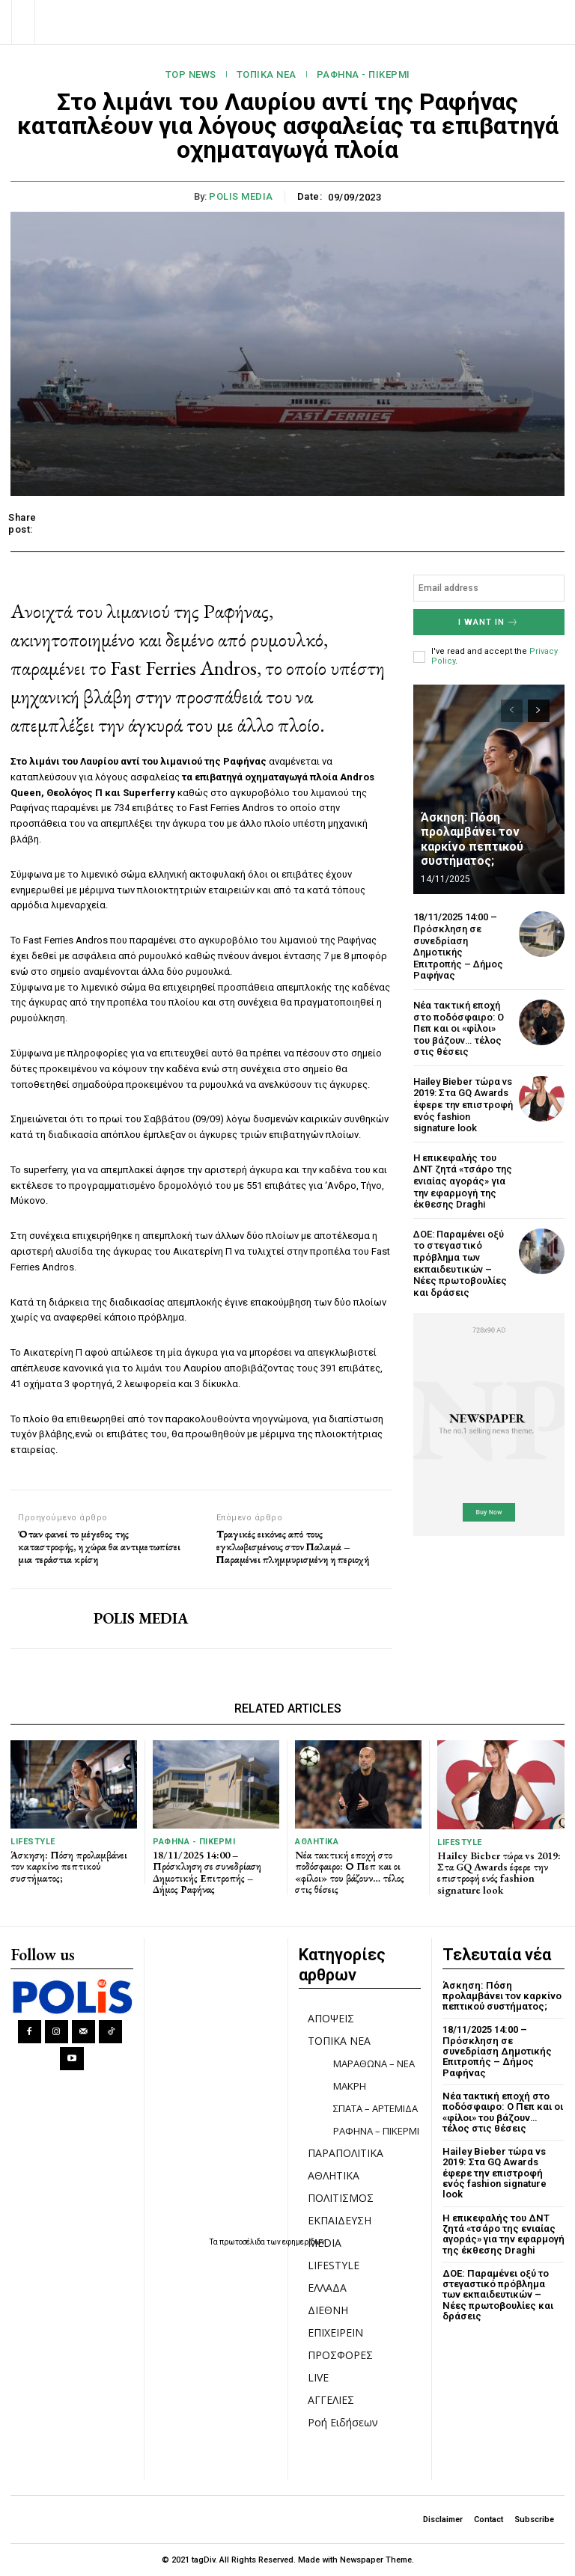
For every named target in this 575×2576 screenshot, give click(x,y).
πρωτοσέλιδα (243, 2242)
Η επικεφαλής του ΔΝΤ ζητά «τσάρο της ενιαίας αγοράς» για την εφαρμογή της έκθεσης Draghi (462, 1181)
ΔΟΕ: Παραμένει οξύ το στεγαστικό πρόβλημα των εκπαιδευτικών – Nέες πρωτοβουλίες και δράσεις (460, 1263)
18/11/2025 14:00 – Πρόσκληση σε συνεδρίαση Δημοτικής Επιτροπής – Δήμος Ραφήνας (458, 946)
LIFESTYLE (32, 1842)
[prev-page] (512, 711)
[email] (489, 588)
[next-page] (539, 711)
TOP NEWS (190, 75)
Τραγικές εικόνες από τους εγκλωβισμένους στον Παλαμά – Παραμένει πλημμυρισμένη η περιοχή (292, 1546)
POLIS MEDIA (241, 196)
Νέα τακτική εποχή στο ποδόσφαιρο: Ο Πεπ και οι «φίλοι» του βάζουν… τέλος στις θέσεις (458, 1028)
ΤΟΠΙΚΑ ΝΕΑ (266, 75)
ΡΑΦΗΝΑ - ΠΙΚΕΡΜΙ (363, 75)
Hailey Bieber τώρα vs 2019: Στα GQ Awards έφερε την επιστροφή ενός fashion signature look (463, 1104)
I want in (488, 622)
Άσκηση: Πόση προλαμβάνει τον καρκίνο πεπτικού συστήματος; (472, 839)
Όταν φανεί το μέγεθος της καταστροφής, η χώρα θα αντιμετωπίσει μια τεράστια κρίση (99, 1546)
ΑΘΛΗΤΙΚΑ (316, 1842)
